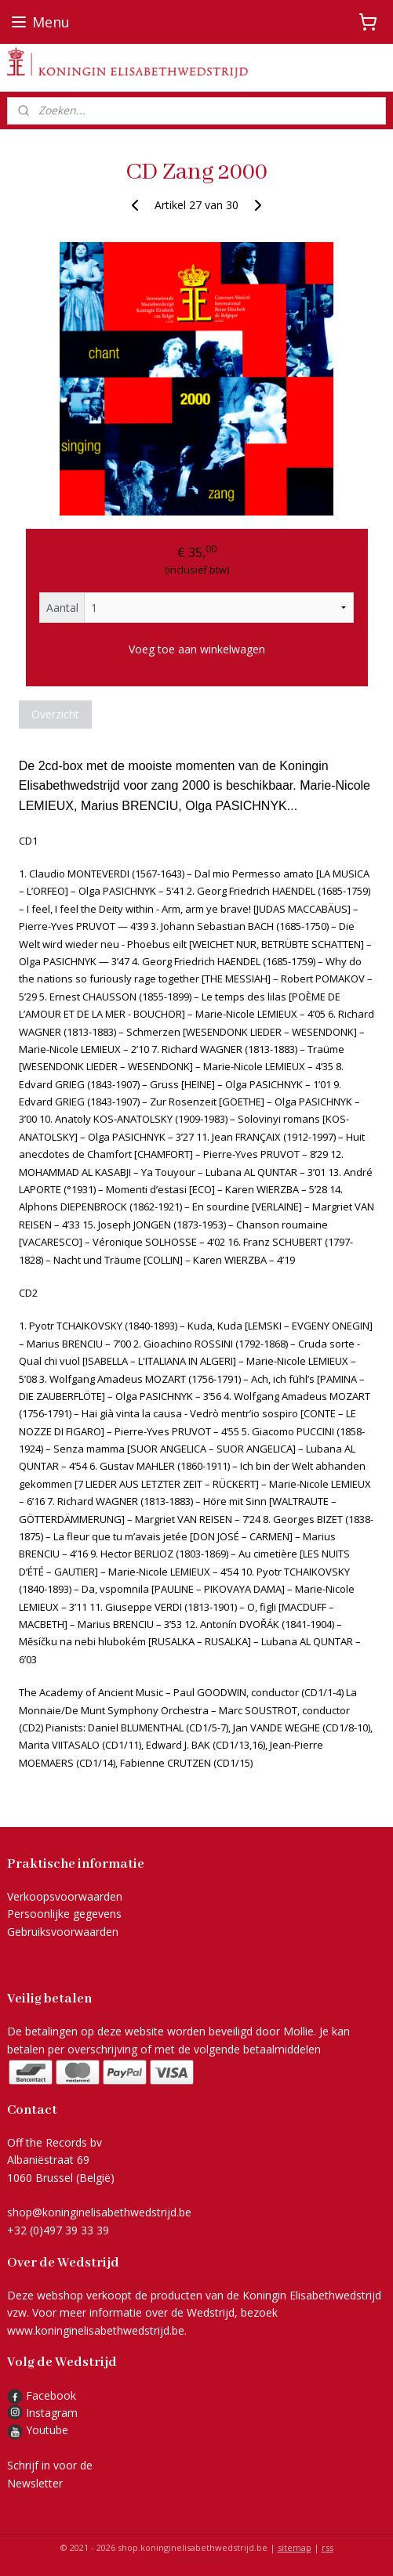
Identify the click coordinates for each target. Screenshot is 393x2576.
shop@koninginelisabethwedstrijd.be (99, 2212)
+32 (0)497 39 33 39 (58, 2230)
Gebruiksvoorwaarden (62, 1931)
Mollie (298, 2031)
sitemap (294, 2547)
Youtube (47, 2429)
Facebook (41, 2395)
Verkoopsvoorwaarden (64, 1896)
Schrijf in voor (42, 2465)
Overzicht (55, 714)
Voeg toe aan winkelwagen (197, 649)
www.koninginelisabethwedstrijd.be (95, 2330)
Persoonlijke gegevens (64, 1913)
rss (327, 2547)
